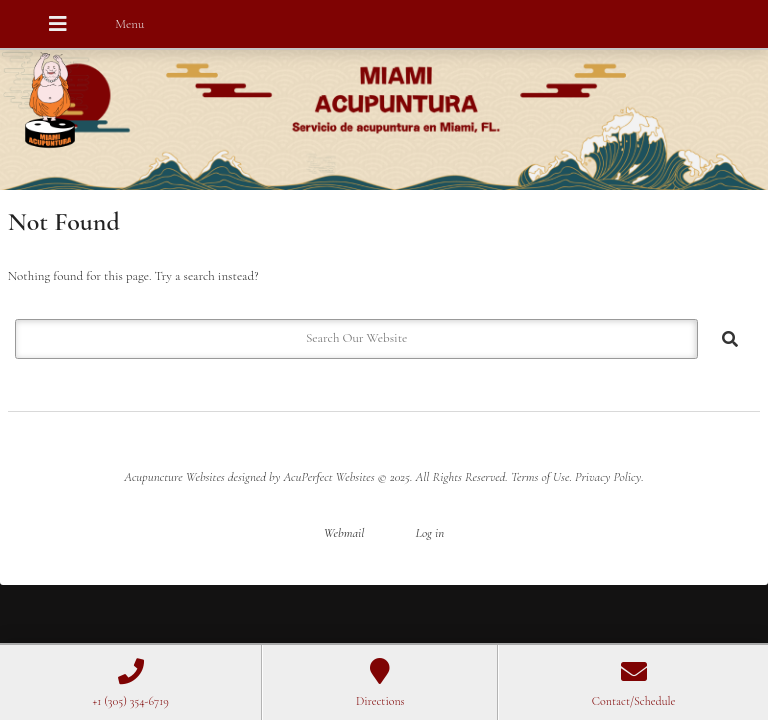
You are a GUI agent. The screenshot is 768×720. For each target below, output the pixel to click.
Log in (429, 533)
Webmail (344, 533)
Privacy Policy (608, 477)
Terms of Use (540, 477)
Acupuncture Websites (174, 477)
